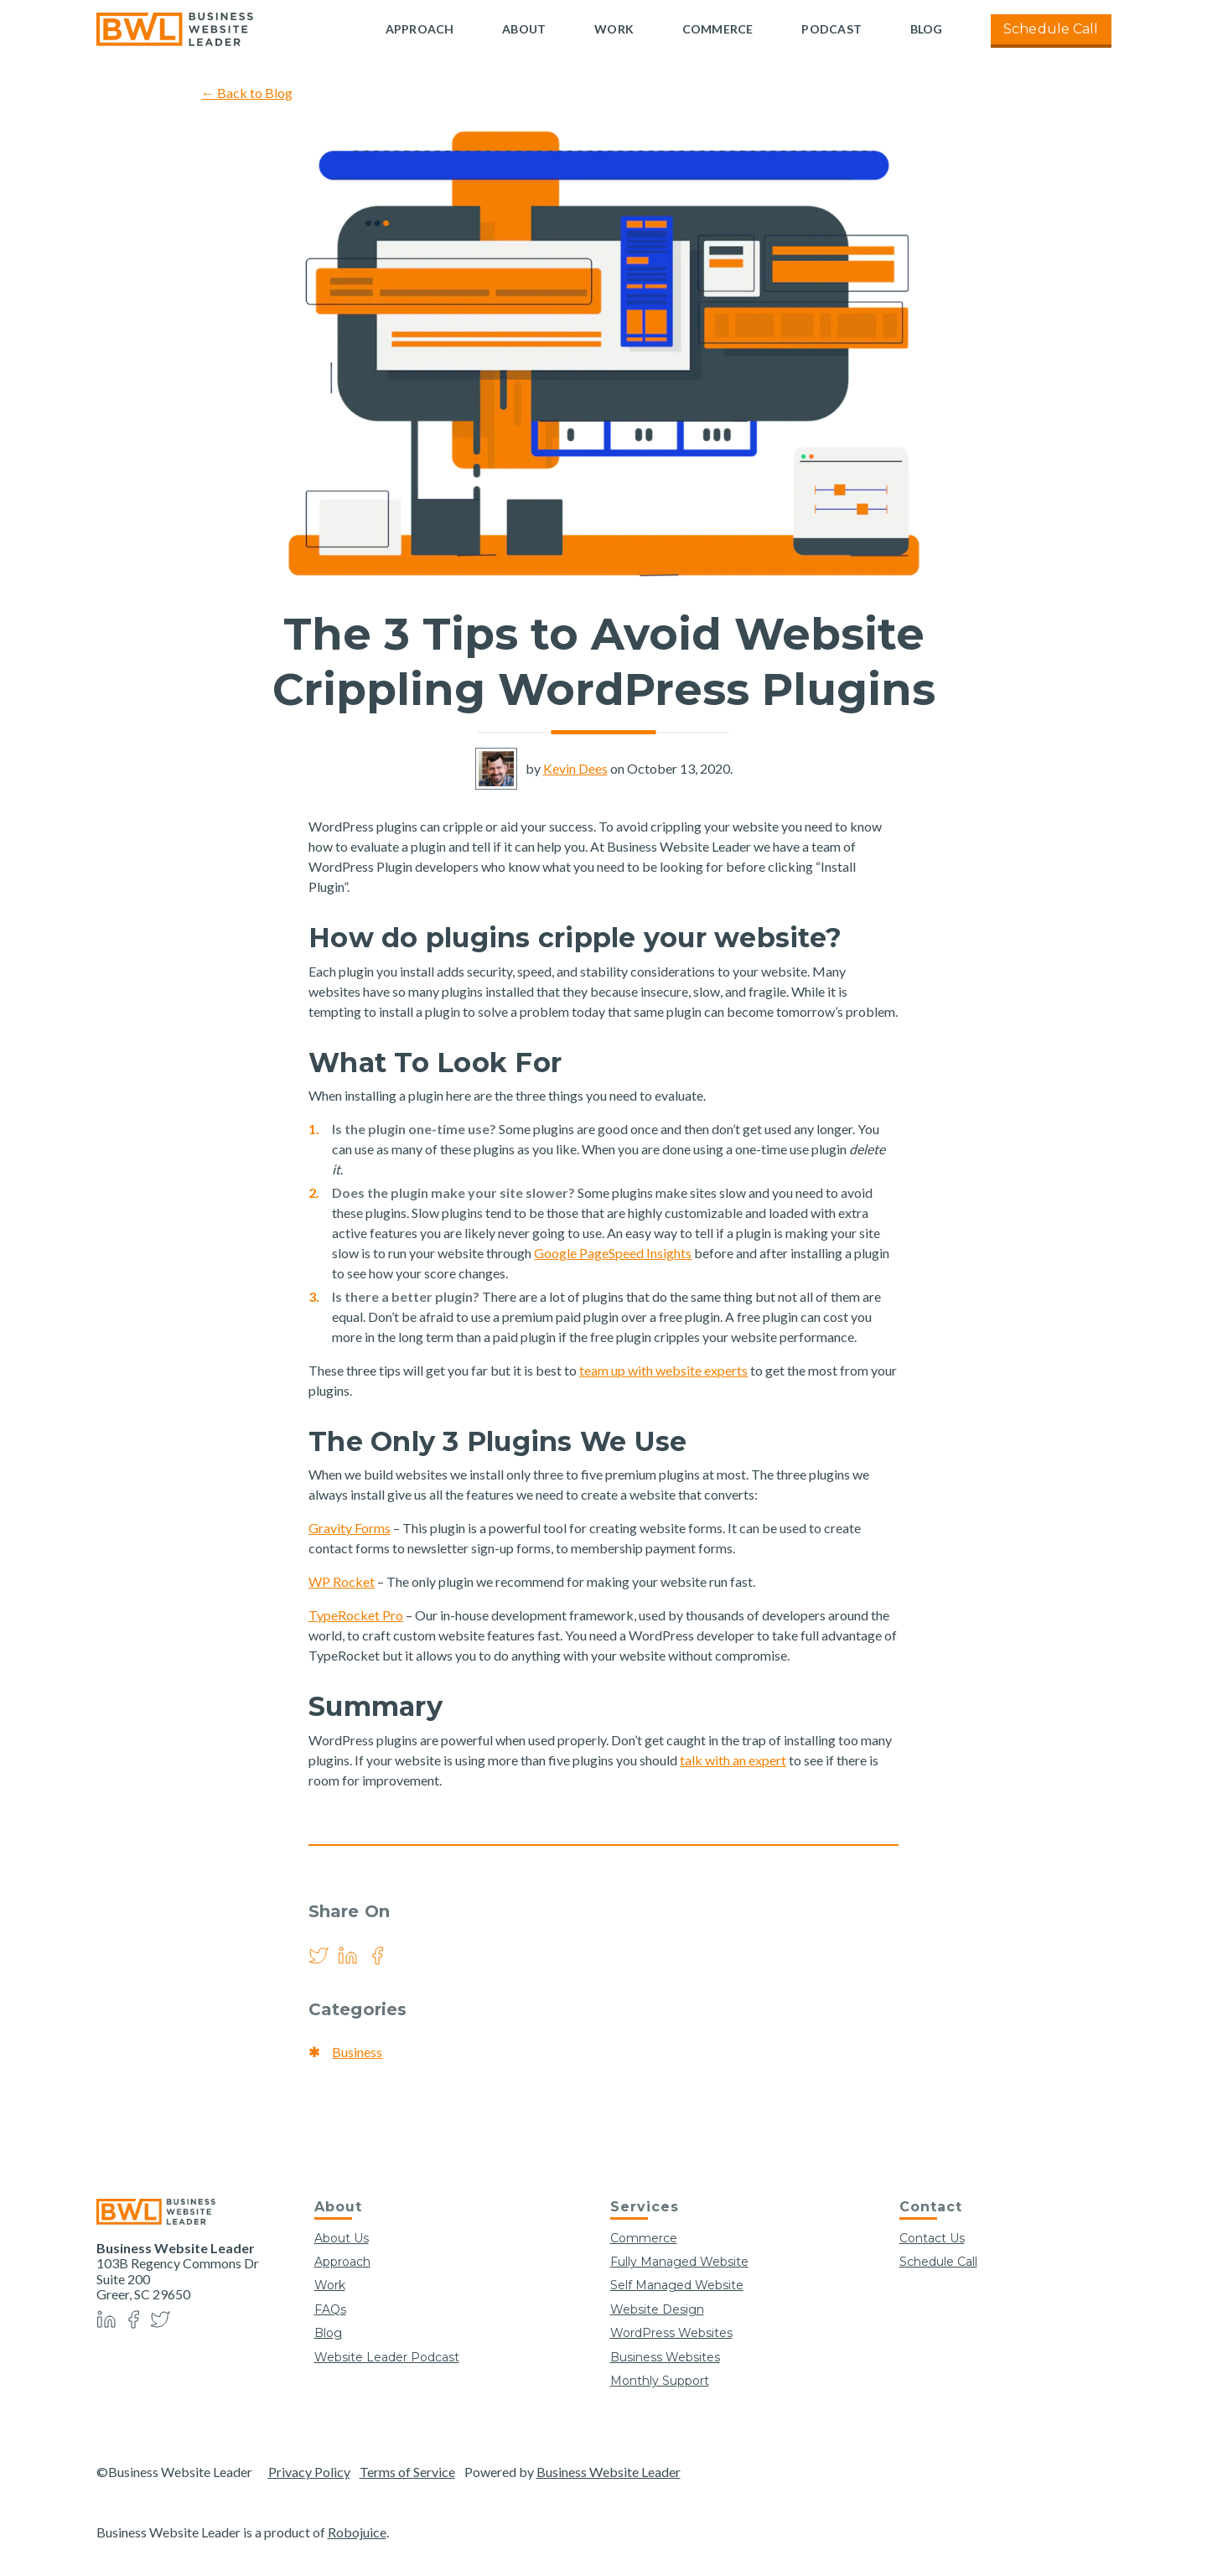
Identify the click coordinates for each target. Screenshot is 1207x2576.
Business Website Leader (608, 2472)
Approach (420, 29)
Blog (926, 29)
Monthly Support (659, 2380)
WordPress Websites (671, 2332)
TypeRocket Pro (355, 1615)
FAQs (330, 2309)
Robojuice (357, 2532)
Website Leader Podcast (386, 2357)
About (524, 29)
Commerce (718, 29)
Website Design (657, 2309)
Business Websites (665, 2357)
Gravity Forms (349, 1528)
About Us (341, 2238)
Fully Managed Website (679, 2261)
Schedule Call (1050, 29)
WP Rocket (341, 1581)
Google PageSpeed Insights (613, 1253)
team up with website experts (663, 1370)
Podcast (831, 29)
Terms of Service (407, 2472)
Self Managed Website (676, 2285)
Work (614, 29)
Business (357, 2052)
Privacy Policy (309, 2472)
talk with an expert (733, 1760)
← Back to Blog (247, 93)
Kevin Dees (575, 768)
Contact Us (932, 2238)
